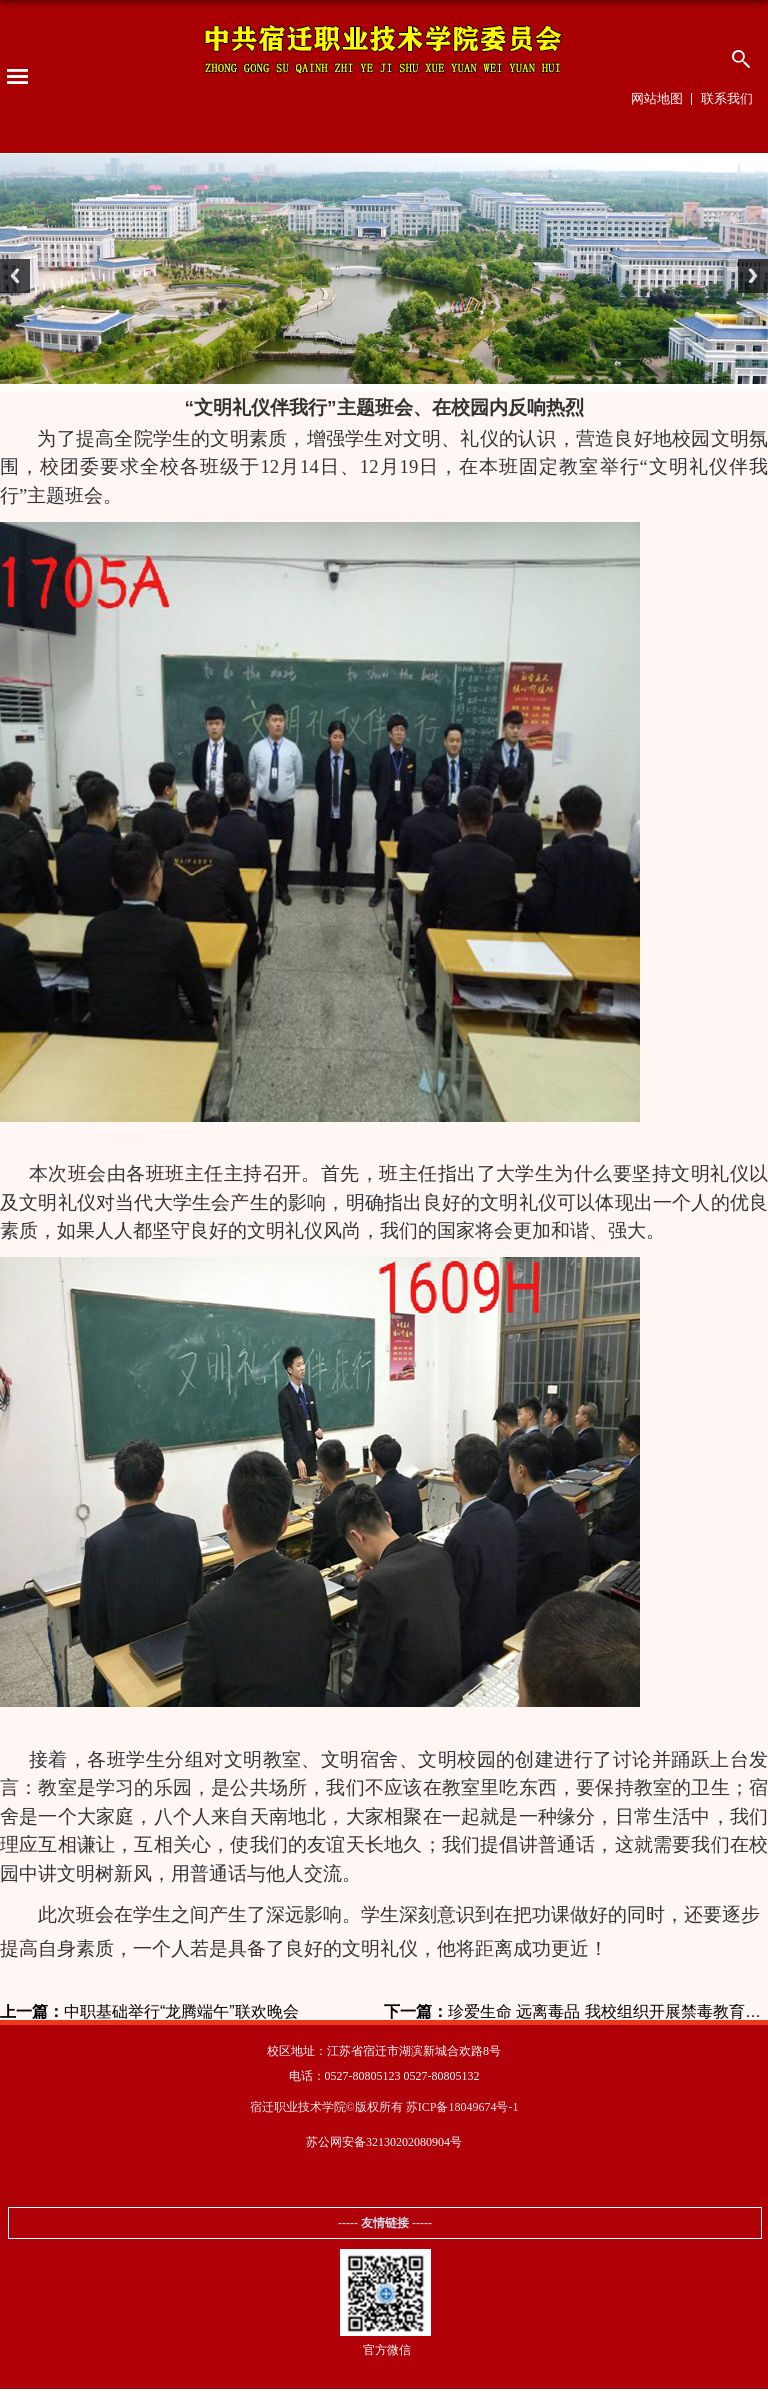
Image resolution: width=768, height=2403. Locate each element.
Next (749, 280)
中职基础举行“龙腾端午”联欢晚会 (149, 2012)
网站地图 (657, 98)
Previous (19, 280)
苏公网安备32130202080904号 (384, 2142)
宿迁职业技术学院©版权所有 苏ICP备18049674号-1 (384, 2107)
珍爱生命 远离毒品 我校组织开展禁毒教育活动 (576, 2012)
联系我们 (727, 98)
